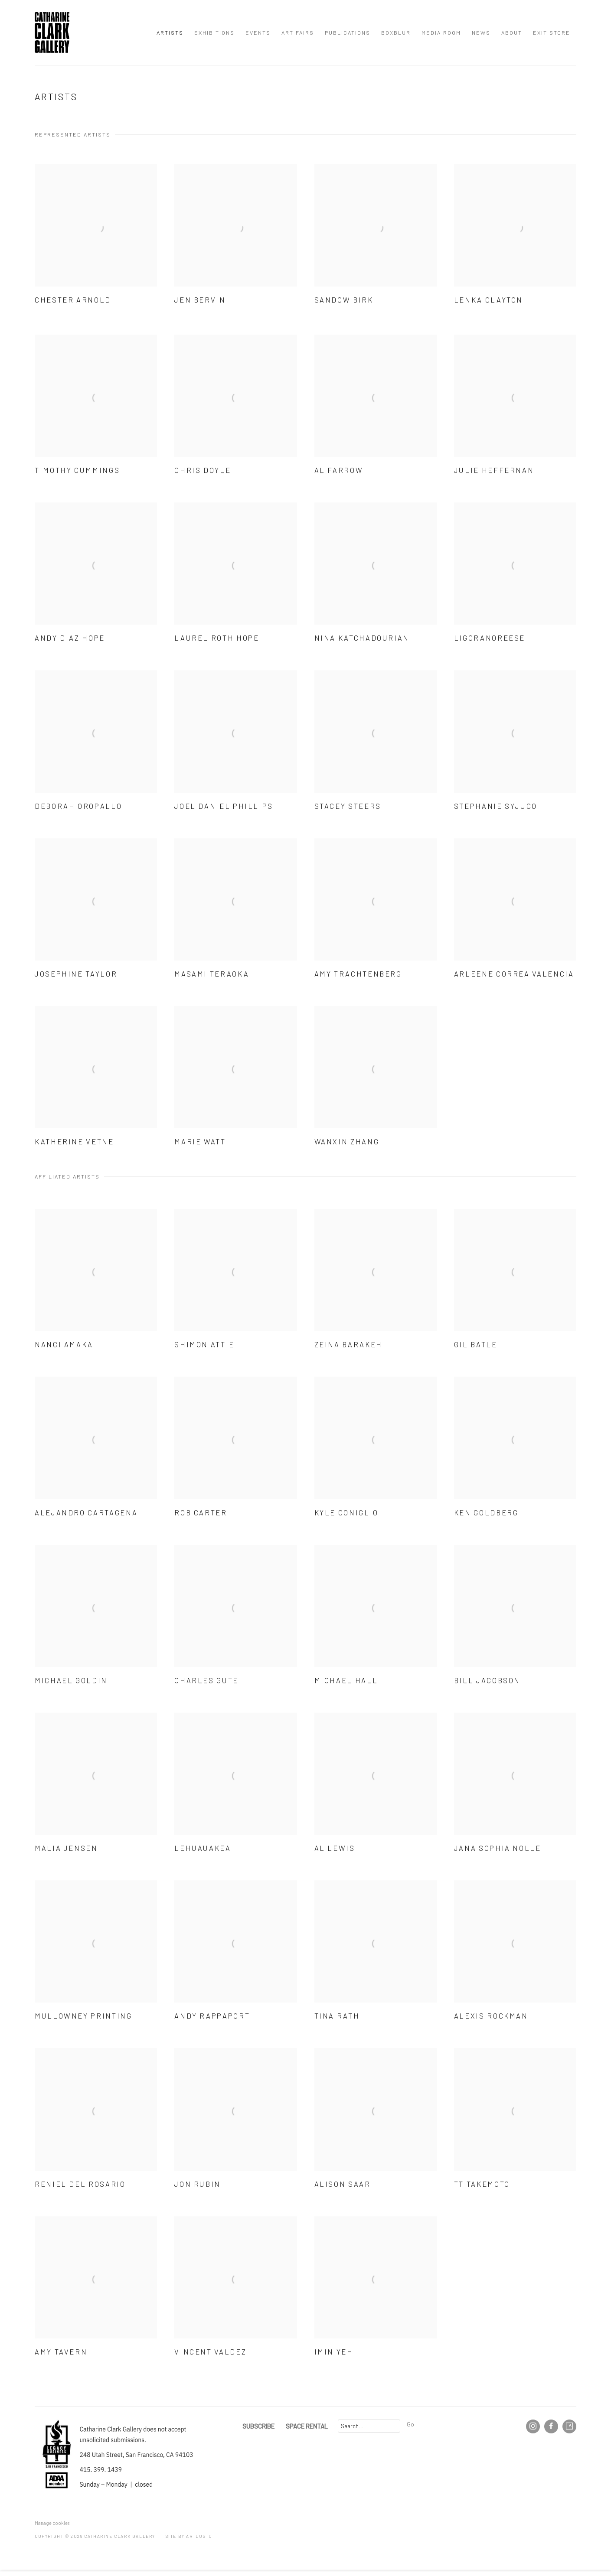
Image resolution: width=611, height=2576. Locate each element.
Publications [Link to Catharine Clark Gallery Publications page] (347, 32)
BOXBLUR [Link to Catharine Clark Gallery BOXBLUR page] (396, 32)
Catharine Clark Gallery (52, 32)
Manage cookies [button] (52, 2523)
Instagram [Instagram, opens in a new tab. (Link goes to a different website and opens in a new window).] (533, 2426)
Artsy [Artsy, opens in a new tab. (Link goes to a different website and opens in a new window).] (569, 2426)
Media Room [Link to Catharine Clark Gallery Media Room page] (441, 32)
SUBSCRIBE (258, 2426)
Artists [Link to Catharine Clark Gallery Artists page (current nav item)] (170, 32)
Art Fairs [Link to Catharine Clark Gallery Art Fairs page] (297, 32)
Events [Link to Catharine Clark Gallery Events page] (258, 32)
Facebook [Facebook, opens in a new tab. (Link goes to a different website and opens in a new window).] (551, 2426)
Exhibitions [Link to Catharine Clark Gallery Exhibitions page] (214, 32)
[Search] (369, 2426)
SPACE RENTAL (307, 2426)
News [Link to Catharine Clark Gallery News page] (481, 32)
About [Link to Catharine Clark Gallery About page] (511, 32)
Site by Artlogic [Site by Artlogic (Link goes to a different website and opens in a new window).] (189, 2536)
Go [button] (410, 2424)
